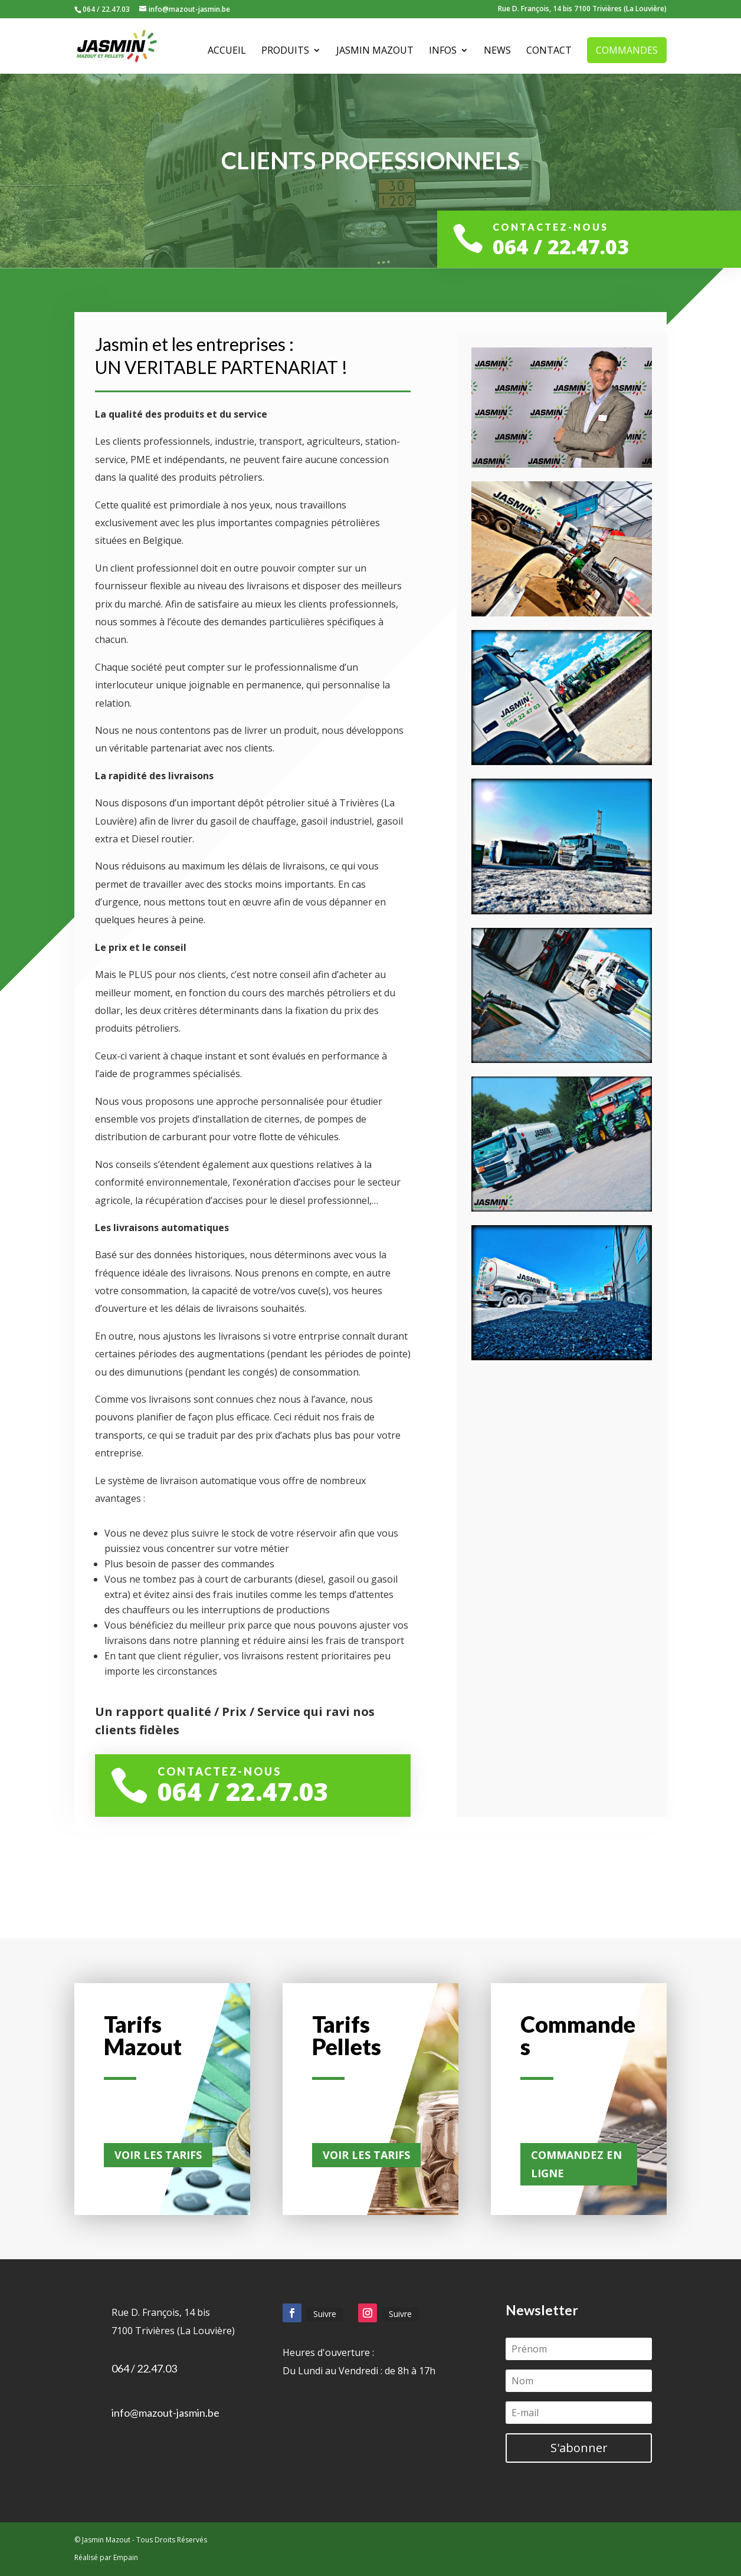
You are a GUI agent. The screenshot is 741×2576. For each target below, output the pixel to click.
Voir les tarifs (158, 2155)
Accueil (227, 51)
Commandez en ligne (576, 2164)
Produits (285, 51)
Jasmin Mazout (375, 51)
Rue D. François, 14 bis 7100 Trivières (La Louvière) (582, 9)
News (497, 51)
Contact (549, 51)
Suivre (324, 2313)
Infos (443, 51)
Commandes (627, 50)
